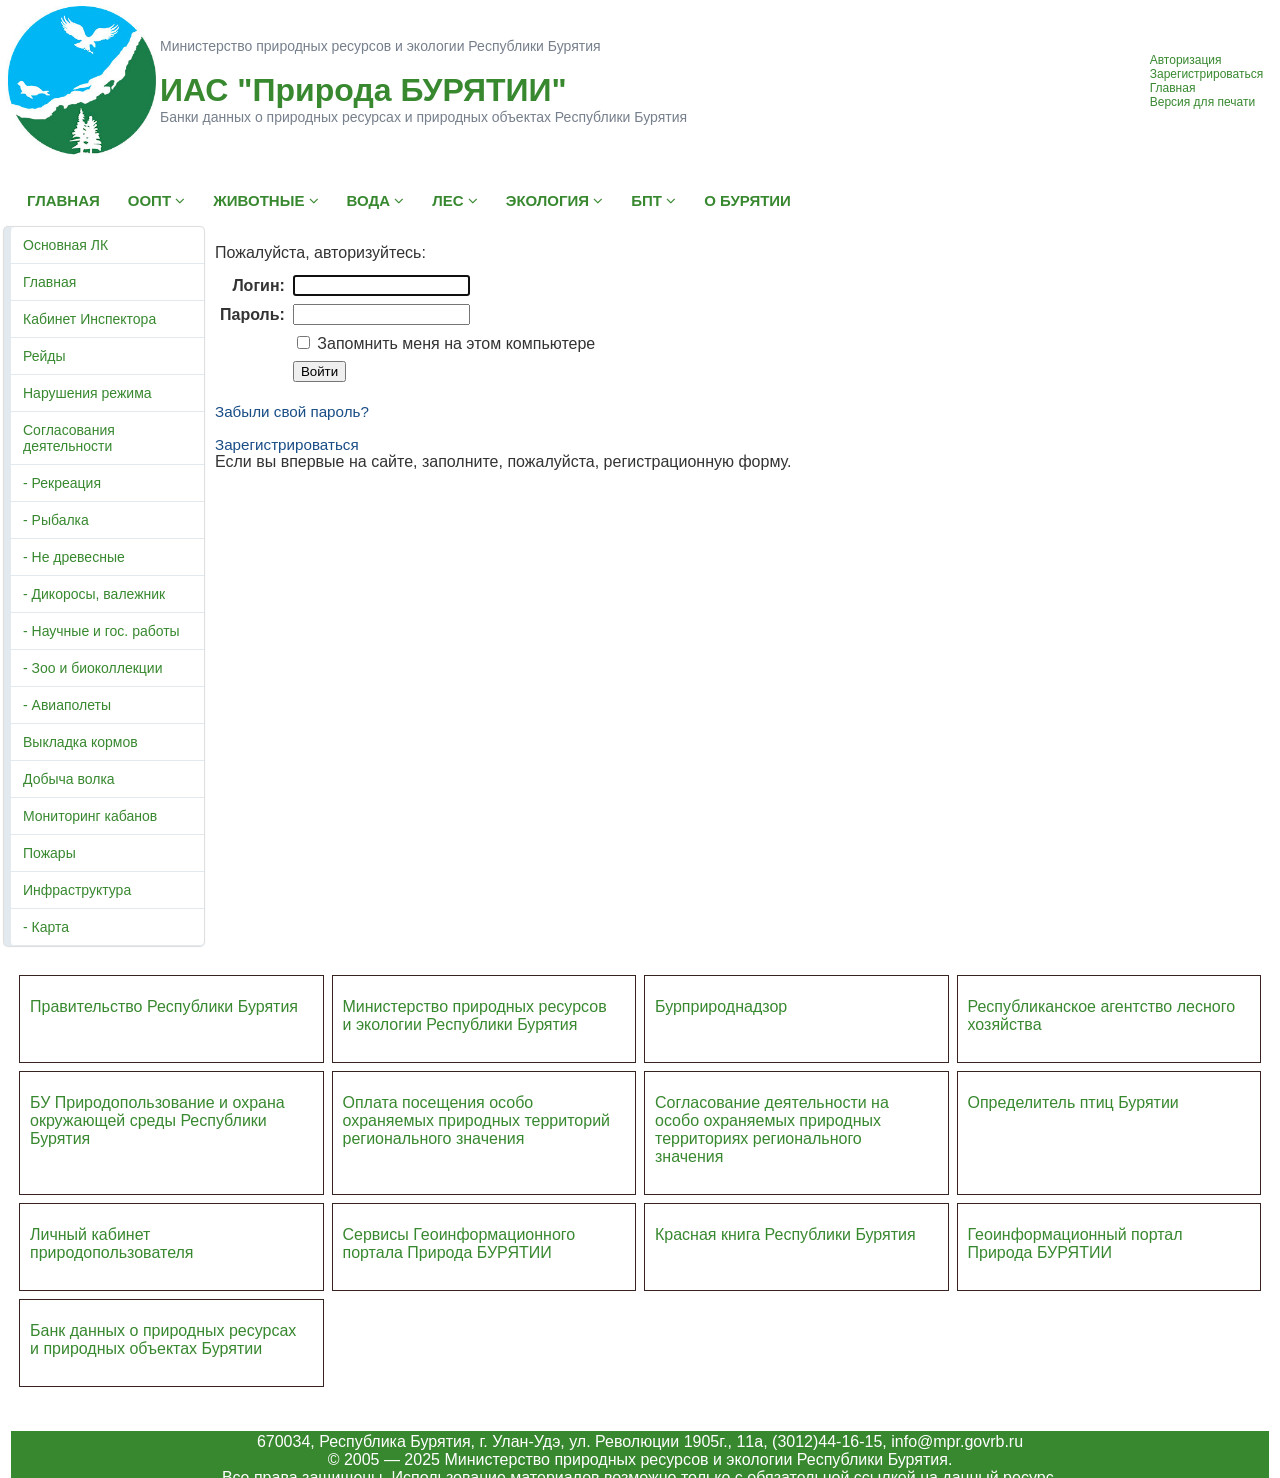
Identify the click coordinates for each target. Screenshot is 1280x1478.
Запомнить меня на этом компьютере (454, 343)
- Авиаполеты (67, 705)
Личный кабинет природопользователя (112, 1243)
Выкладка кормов (80, 742)
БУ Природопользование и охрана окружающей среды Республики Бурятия (157, 1120)
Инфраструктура (77, 890)
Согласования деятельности (69, 438)
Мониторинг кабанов (90, 816)
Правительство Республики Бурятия (164, 1006)
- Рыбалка (56, 520)
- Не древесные (74, 557)
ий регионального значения (477, 1129)
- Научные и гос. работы (101, 631)
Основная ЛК (65, 245)
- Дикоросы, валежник (94, 594)
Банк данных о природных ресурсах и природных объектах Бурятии (163, 1339)
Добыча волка (69, 779)
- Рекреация (62, 483)
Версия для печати (1202, 102)
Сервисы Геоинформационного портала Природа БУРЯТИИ (459, 1243)
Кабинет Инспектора (89, 319)
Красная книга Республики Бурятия (785, 1234)
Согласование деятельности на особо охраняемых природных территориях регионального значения (772, 1129)
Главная (1173, 88)
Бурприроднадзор (721, 1006)
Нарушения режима (87, 393)
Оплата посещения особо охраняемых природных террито (463, 1111)
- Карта (46, 927)
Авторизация (1186, 60)
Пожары (49, 853)
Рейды (44, 356)
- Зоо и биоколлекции (92, 668)
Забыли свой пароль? (292, 411)
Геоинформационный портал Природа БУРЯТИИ (1075, 1243)
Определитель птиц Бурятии (1073, 1102)
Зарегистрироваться (1206, 74)
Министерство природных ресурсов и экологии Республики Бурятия (475, 1015)
